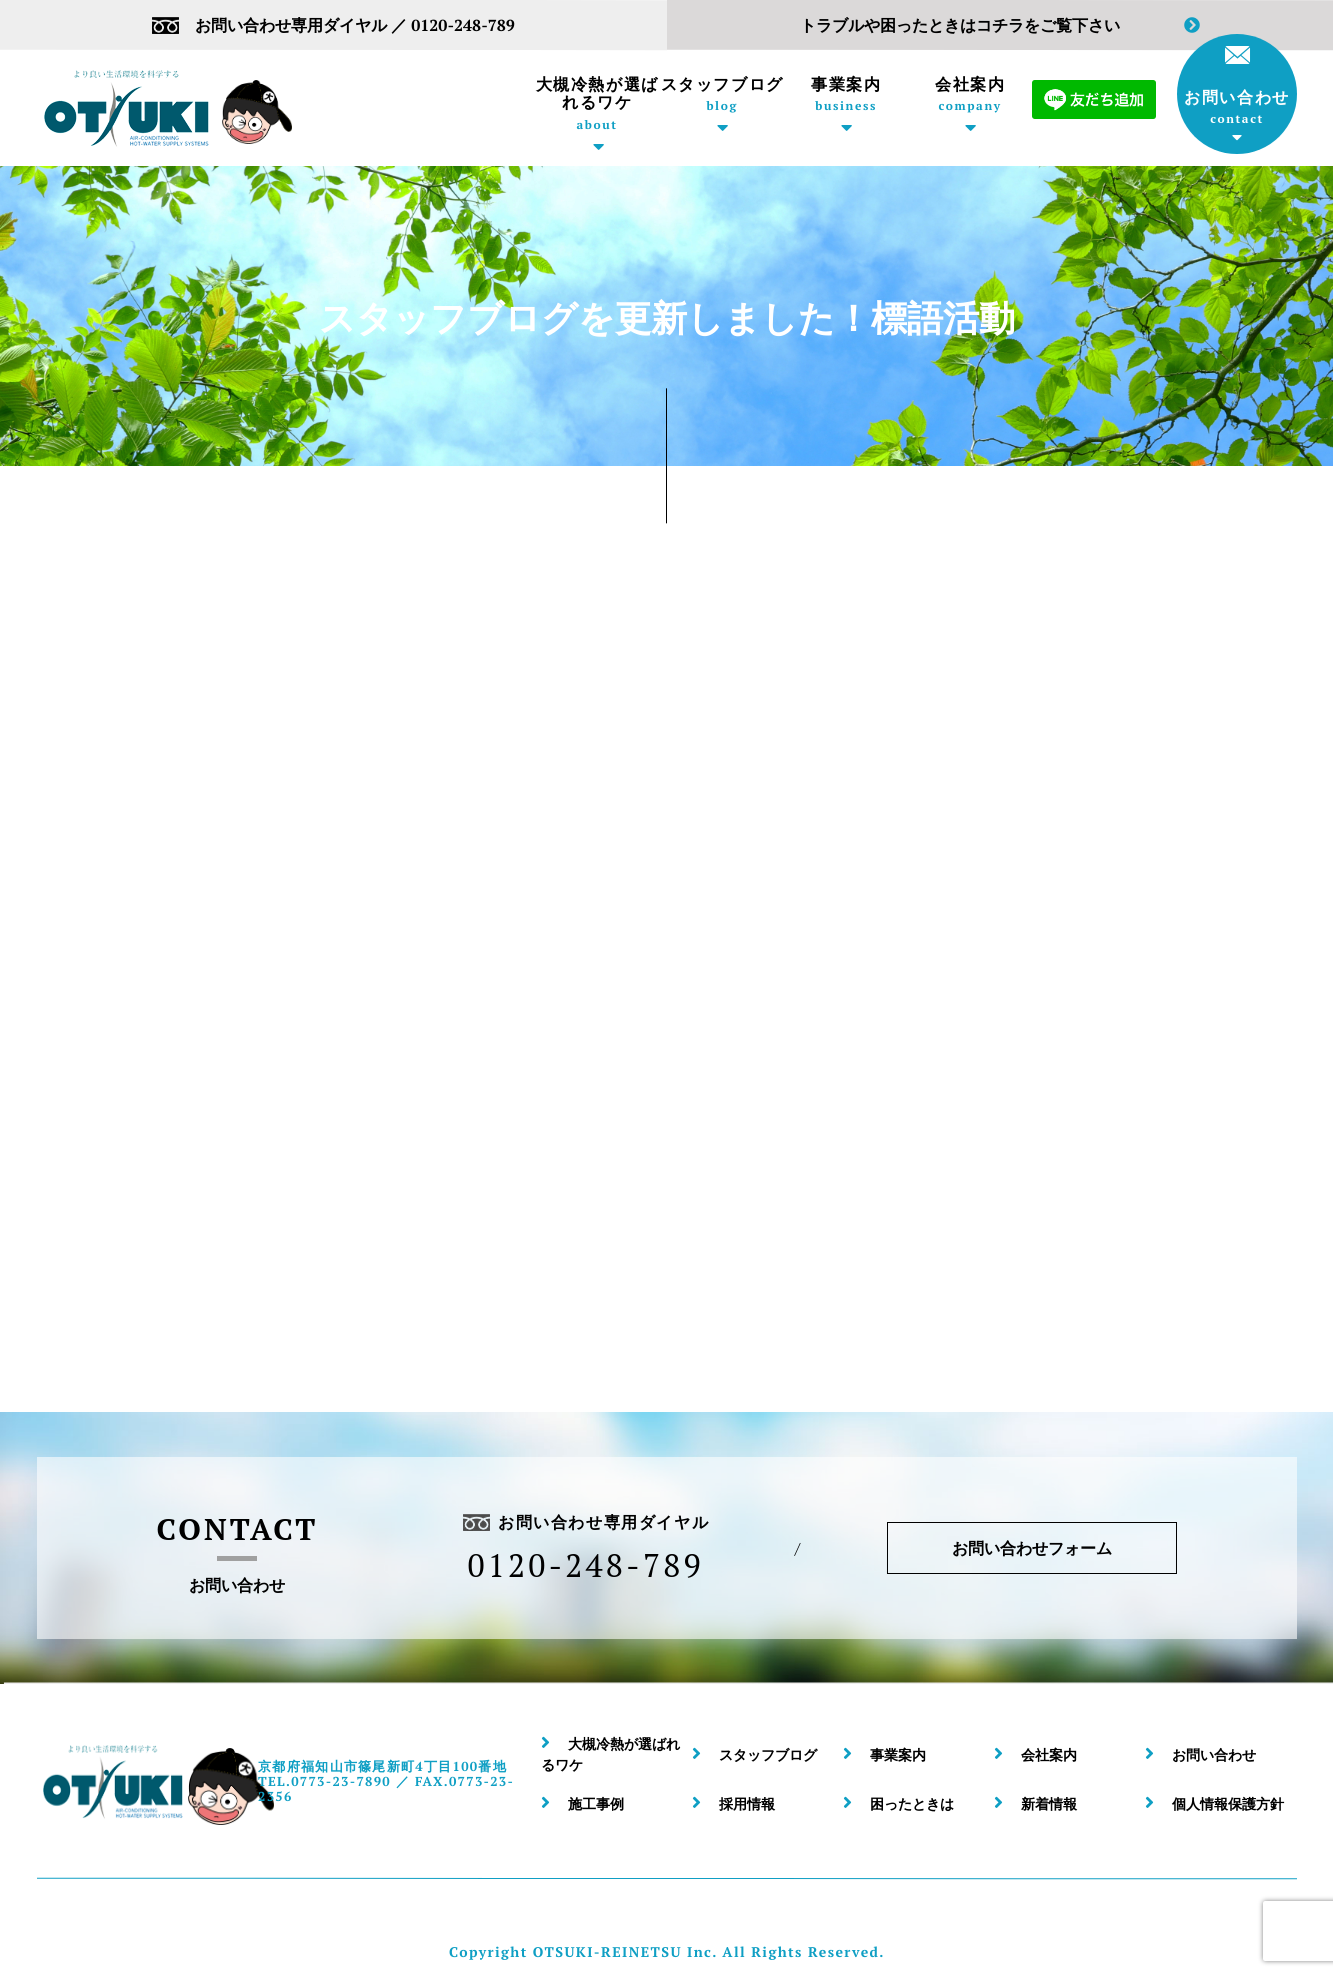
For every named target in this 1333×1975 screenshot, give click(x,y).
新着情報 (1049, 1803)
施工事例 (596, 1803)
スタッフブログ (722, 94)
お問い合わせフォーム (1031, 1548)
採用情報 (747, 1803)
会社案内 (970, 94)
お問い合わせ (1237, 86)
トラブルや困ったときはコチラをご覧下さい (1000, 25)
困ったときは (912, 1803)
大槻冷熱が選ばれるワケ (597, 103)
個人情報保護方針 (1228, 1803)
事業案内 (846, 94)
